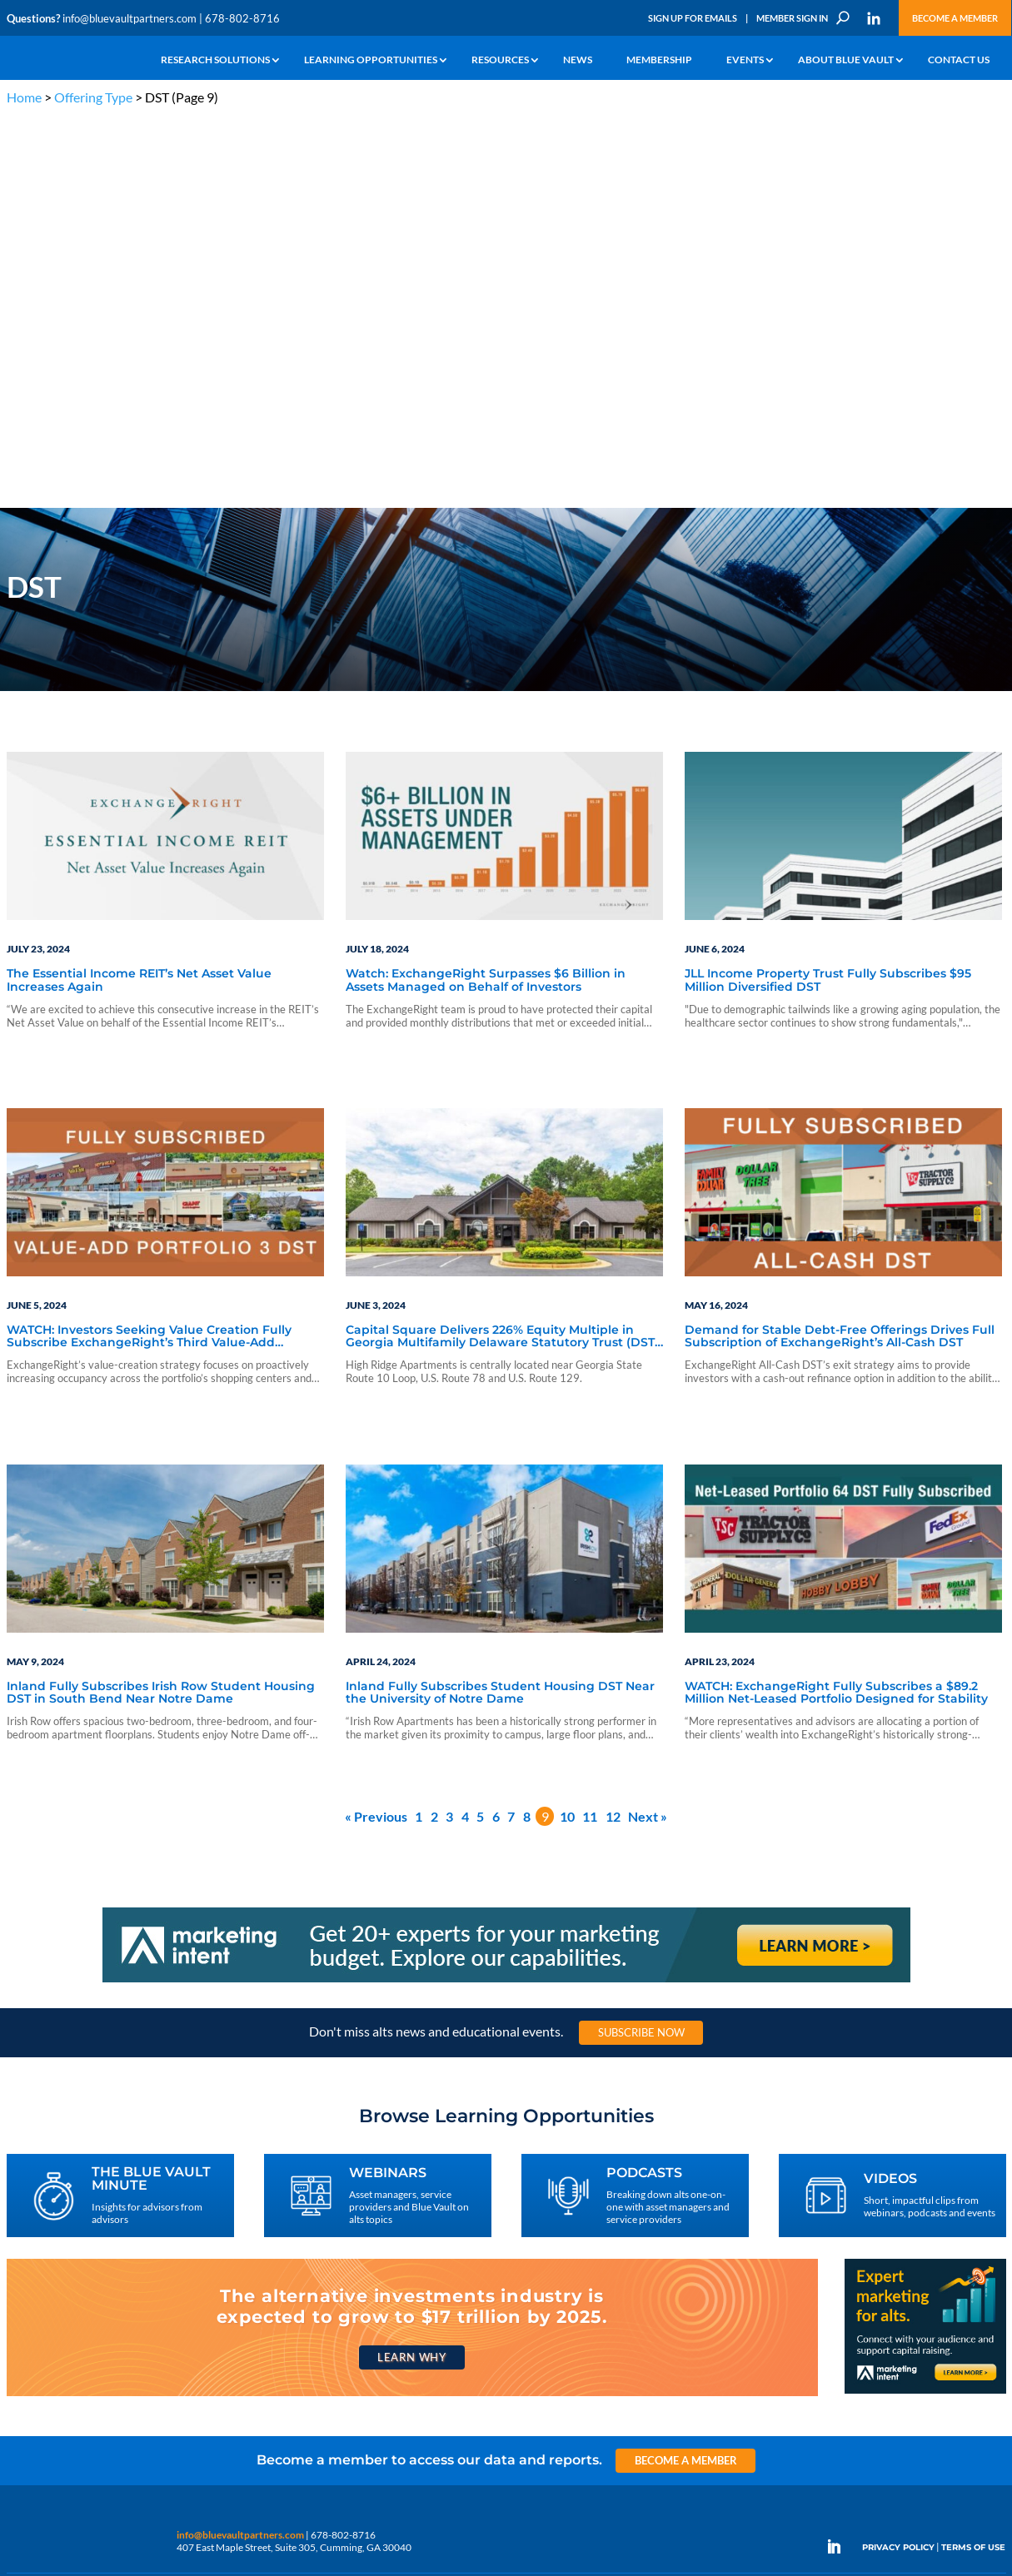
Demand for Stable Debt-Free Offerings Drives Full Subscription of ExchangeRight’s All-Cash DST (840, 947)
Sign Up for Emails (692, 17)
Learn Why (411, 1967)
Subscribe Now (641, 1642)
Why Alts (26, 2236)
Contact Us (959, 60)
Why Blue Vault (40, 2370)
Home (24, 97)
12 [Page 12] (613, 1426)
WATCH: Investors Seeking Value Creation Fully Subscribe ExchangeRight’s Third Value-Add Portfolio (149, 947)
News (577, 60)
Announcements (313, 2255)
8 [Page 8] (527, 1426)
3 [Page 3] (449, 1426)
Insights (294, 2236)
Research (27, 2293)
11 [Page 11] (589, 1426)
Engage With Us (911, 2267)
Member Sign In (792, 17)
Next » (647, 1426)
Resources (500, 60)
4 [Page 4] (465, 1426)
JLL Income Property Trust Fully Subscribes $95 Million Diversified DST (828, 591)
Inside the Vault (310, 2274)
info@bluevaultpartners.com (129, 18)
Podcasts (126, 2274)
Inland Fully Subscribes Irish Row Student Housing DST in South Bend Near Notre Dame (161, 1302)
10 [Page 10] (567, 1426)
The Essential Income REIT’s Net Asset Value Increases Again (139, 591)
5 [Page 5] (480, 1426)
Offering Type (93, 97)
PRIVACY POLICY (898, 2157)
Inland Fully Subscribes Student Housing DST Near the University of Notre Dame (500, 1302)
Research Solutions (215, 60)
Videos (122, 2293)
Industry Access (41, 2312)
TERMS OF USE (973, 2157)
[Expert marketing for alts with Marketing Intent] (925, 2003)
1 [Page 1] (418, 1426)
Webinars (128, 2255)
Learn (19, 2255)
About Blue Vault (846, 60)
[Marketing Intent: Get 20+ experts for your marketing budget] (506, 1591)
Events (745, 60)
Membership (659, 60)
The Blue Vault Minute (154, 2236)
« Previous (376, 1426)
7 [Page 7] (511, 1426)
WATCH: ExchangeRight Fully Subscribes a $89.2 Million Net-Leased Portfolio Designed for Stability (836, 1302)
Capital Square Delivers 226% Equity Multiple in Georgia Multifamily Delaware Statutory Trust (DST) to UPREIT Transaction (502, 947)
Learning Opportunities (370, 60)
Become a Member (955, 17)
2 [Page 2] (434, 1426)
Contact (24, 2389)
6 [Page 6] (496, 1426)
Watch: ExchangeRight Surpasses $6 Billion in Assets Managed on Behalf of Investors (486, 591)
